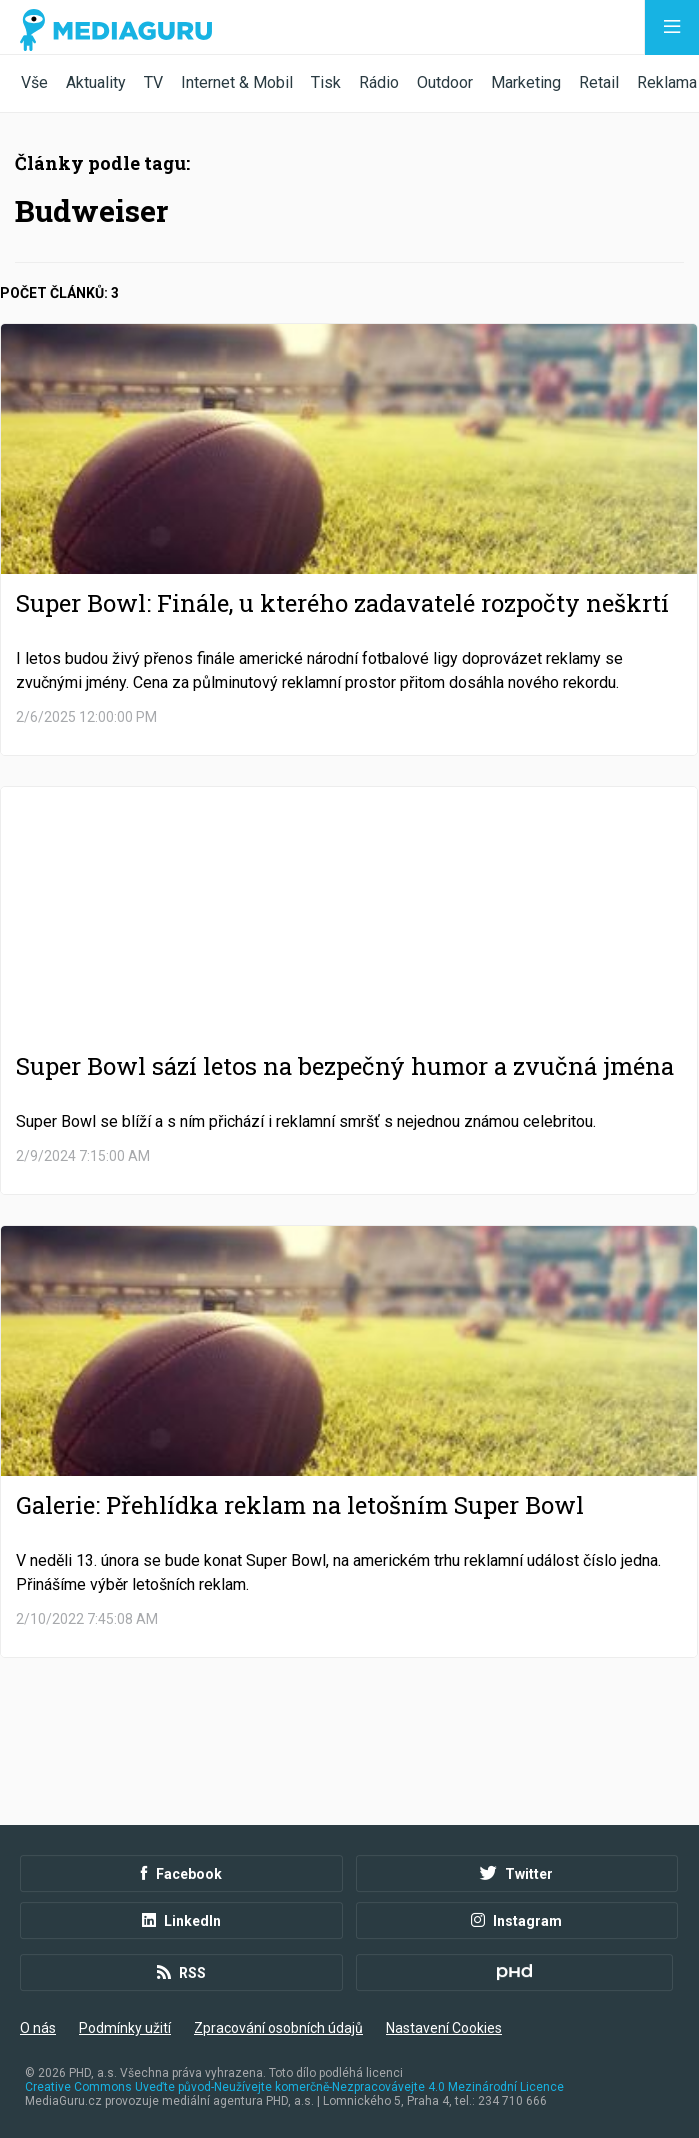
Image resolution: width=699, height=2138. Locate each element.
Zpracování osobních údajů (278, 2028)
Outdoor (445, 82)
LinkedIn (181, 1921)
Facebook (181, 1874)
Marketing (526, 82)
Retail (599, 82)
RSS (181, 1973)
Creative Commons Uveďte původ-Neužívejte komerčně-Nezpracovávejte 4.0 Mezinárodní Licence (294, 2087)
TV (153, 82)
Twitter (516, 1874)
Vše (34, 82)
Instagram (516, 1921)
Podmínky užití (125, 2028)
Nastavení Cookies (444, 2028)
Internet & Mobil (237, 82)
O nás (38, 2028)
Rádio (379, 82)
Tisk (326, 82)
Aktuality (96, 82)
